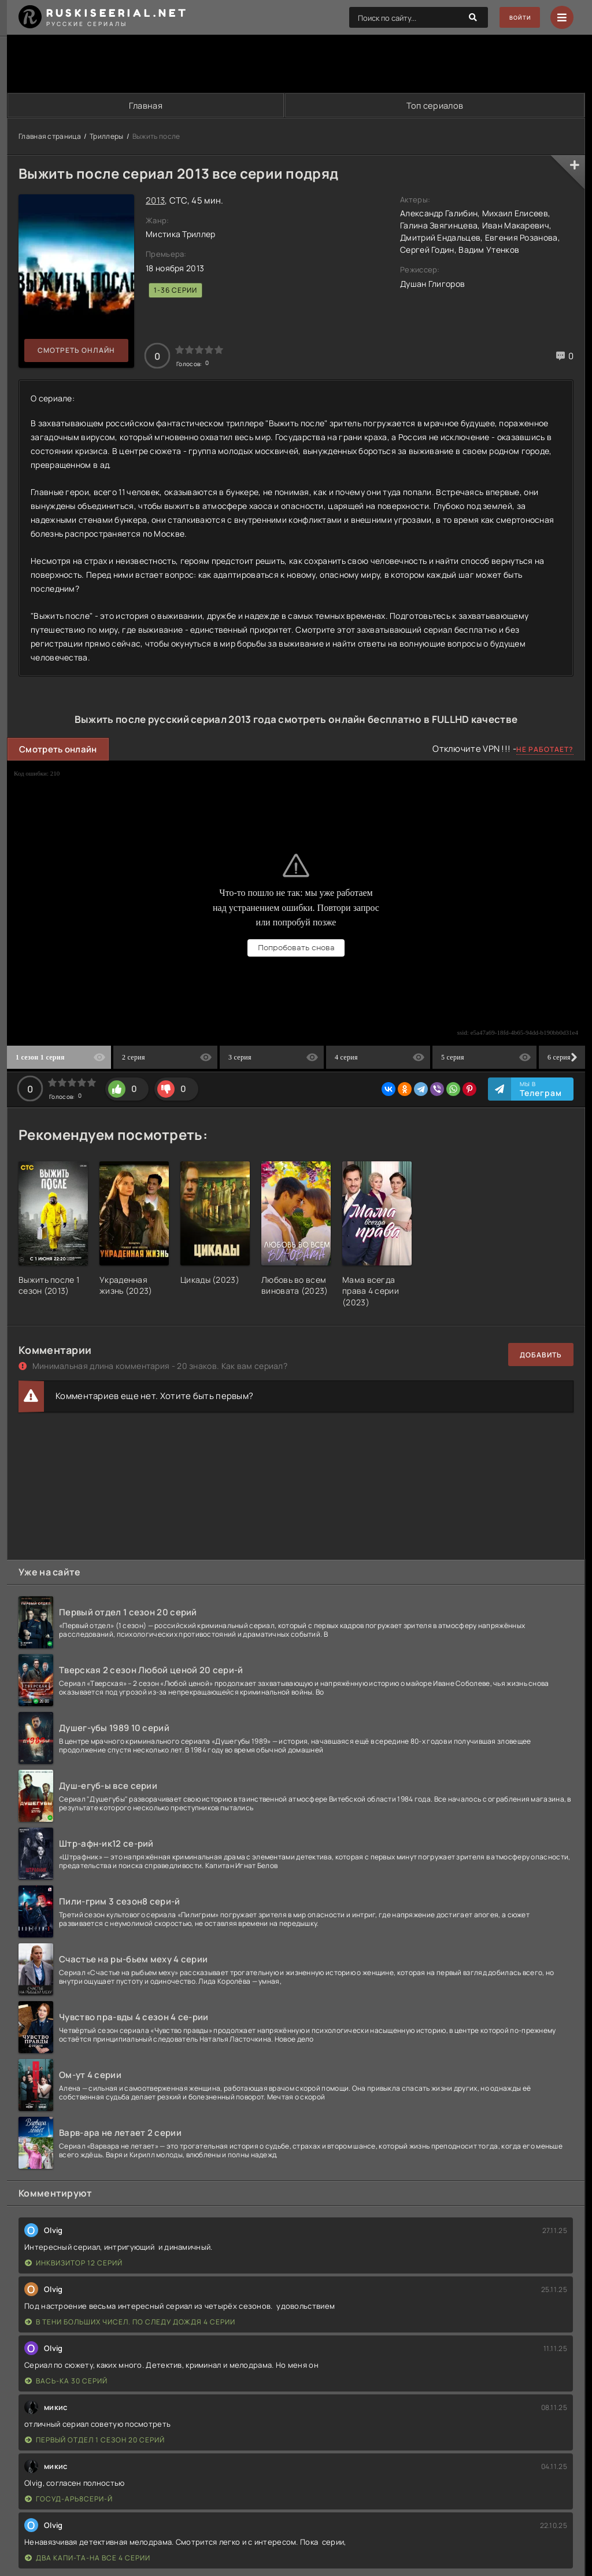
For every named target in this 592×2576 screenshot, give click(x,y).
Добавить (541, 1355)
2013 (155, 201)
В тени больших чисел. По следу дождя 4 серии (130, 2323)
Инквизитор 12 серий (74, 2264)
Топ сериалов (434, 105)
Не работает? (545, 750)
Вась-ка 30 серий (66, 2382)
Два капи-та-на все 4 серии (87, 2559)
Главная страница (49, 137)
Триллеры (106, 137)
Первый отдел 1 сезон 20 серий (95, 2441)
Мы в (541, 1089)
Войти (514, 18)
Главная (145, 105)
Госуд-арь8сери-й (69, 2500)
